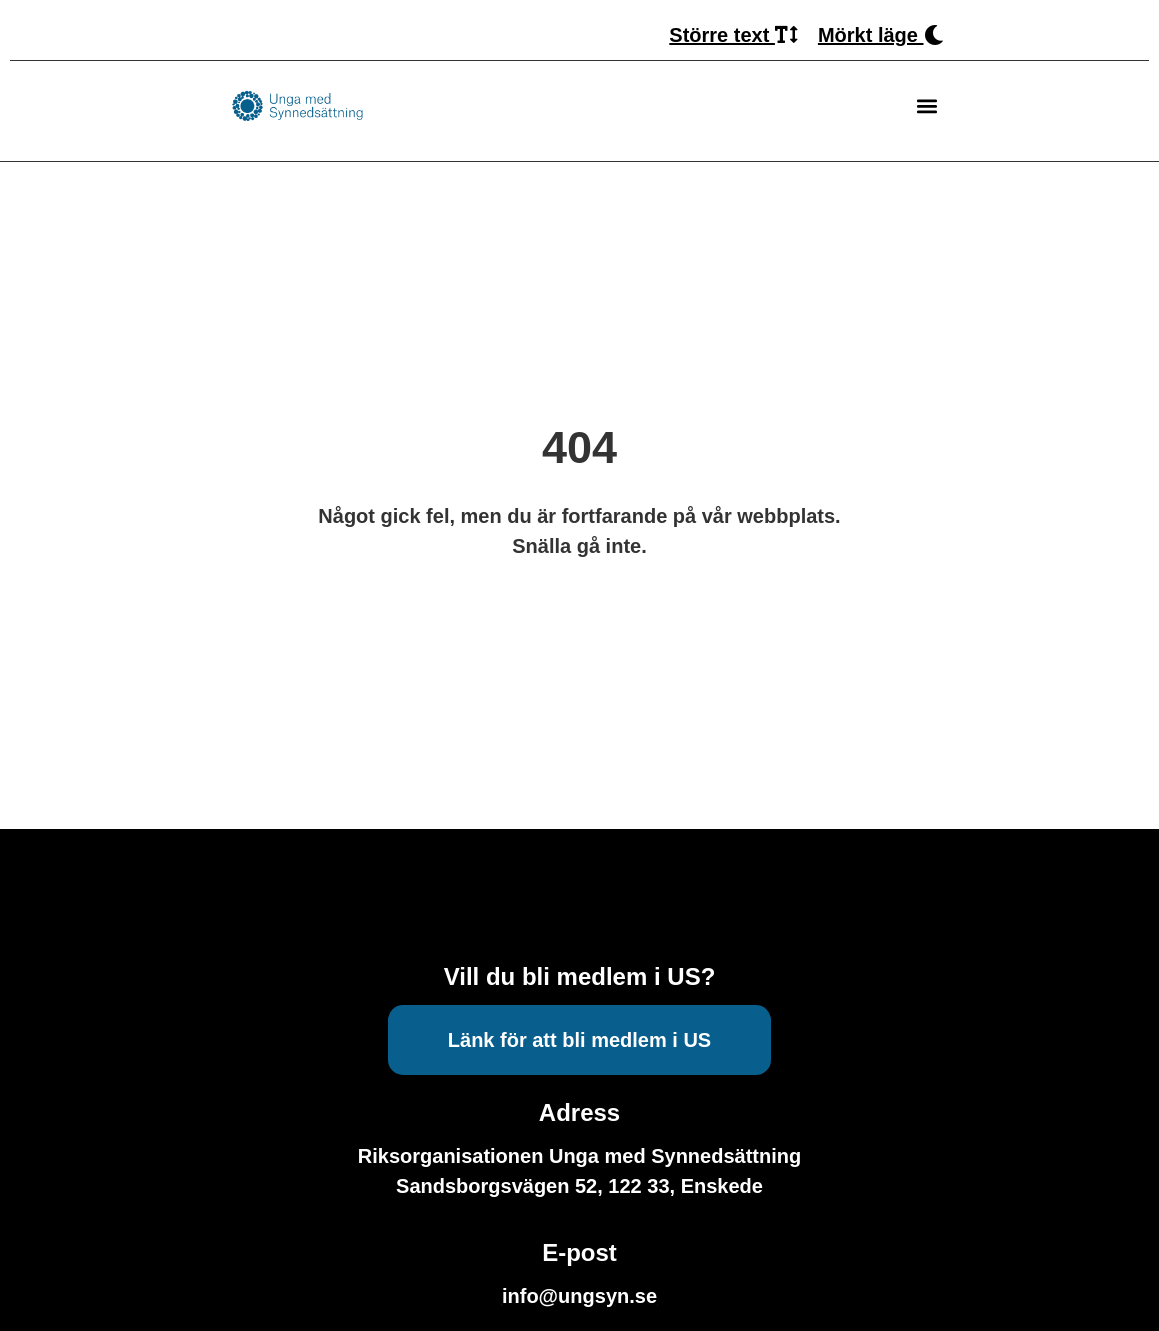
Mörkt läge (881, 35)
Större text (733, 35)
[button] (927, 106)
